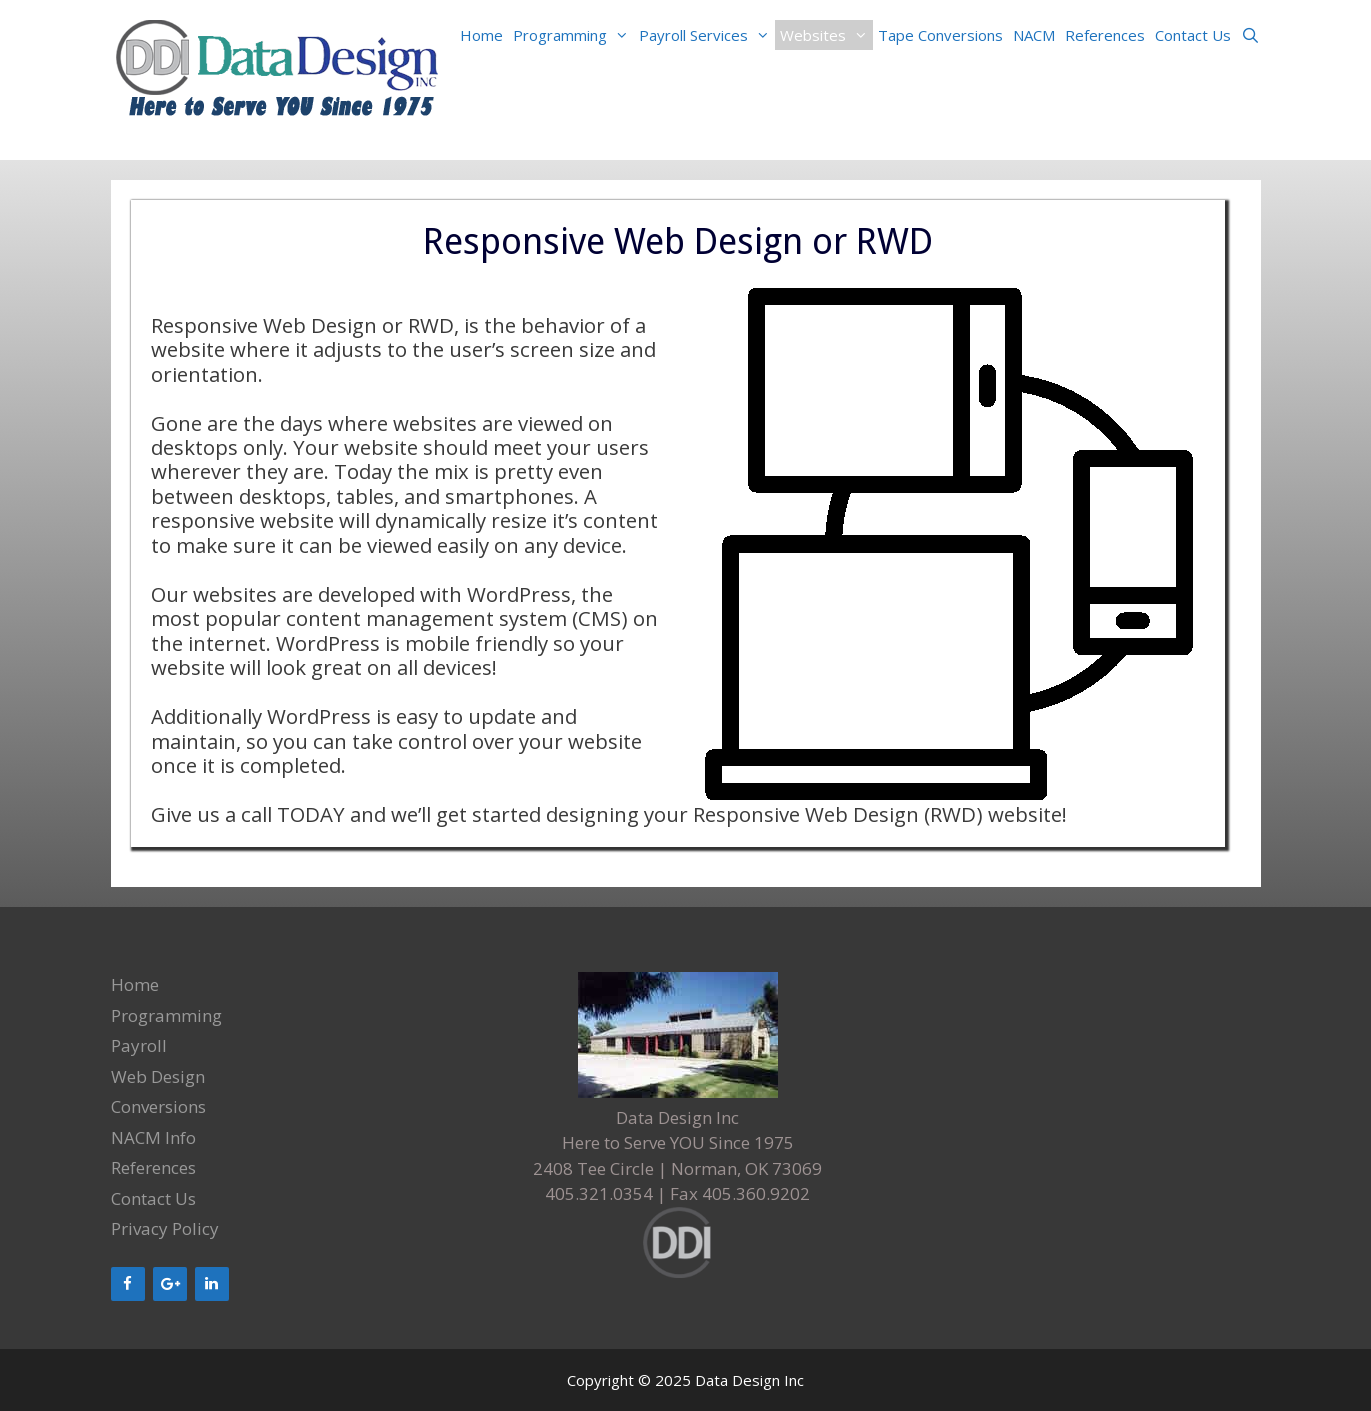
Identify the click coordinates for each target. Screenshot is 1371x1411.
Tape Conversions (940, 35)
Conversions (158, 1106)
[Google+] (170, 1284)
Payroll (139, 1045)
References (1105, 35)
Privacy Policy (165, 1228)
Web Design (158, 1076)
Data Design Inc (749, 1380)
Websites (826, 35)
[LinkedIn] (212, 1284)
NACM (1034, 35)
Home (481, 35)
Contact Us (1193, 35)
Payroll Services (707, 35)
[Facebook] (128, 1284)
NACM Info (153, 1137)
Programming (573, 35)
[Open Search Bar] (1250, 35)
